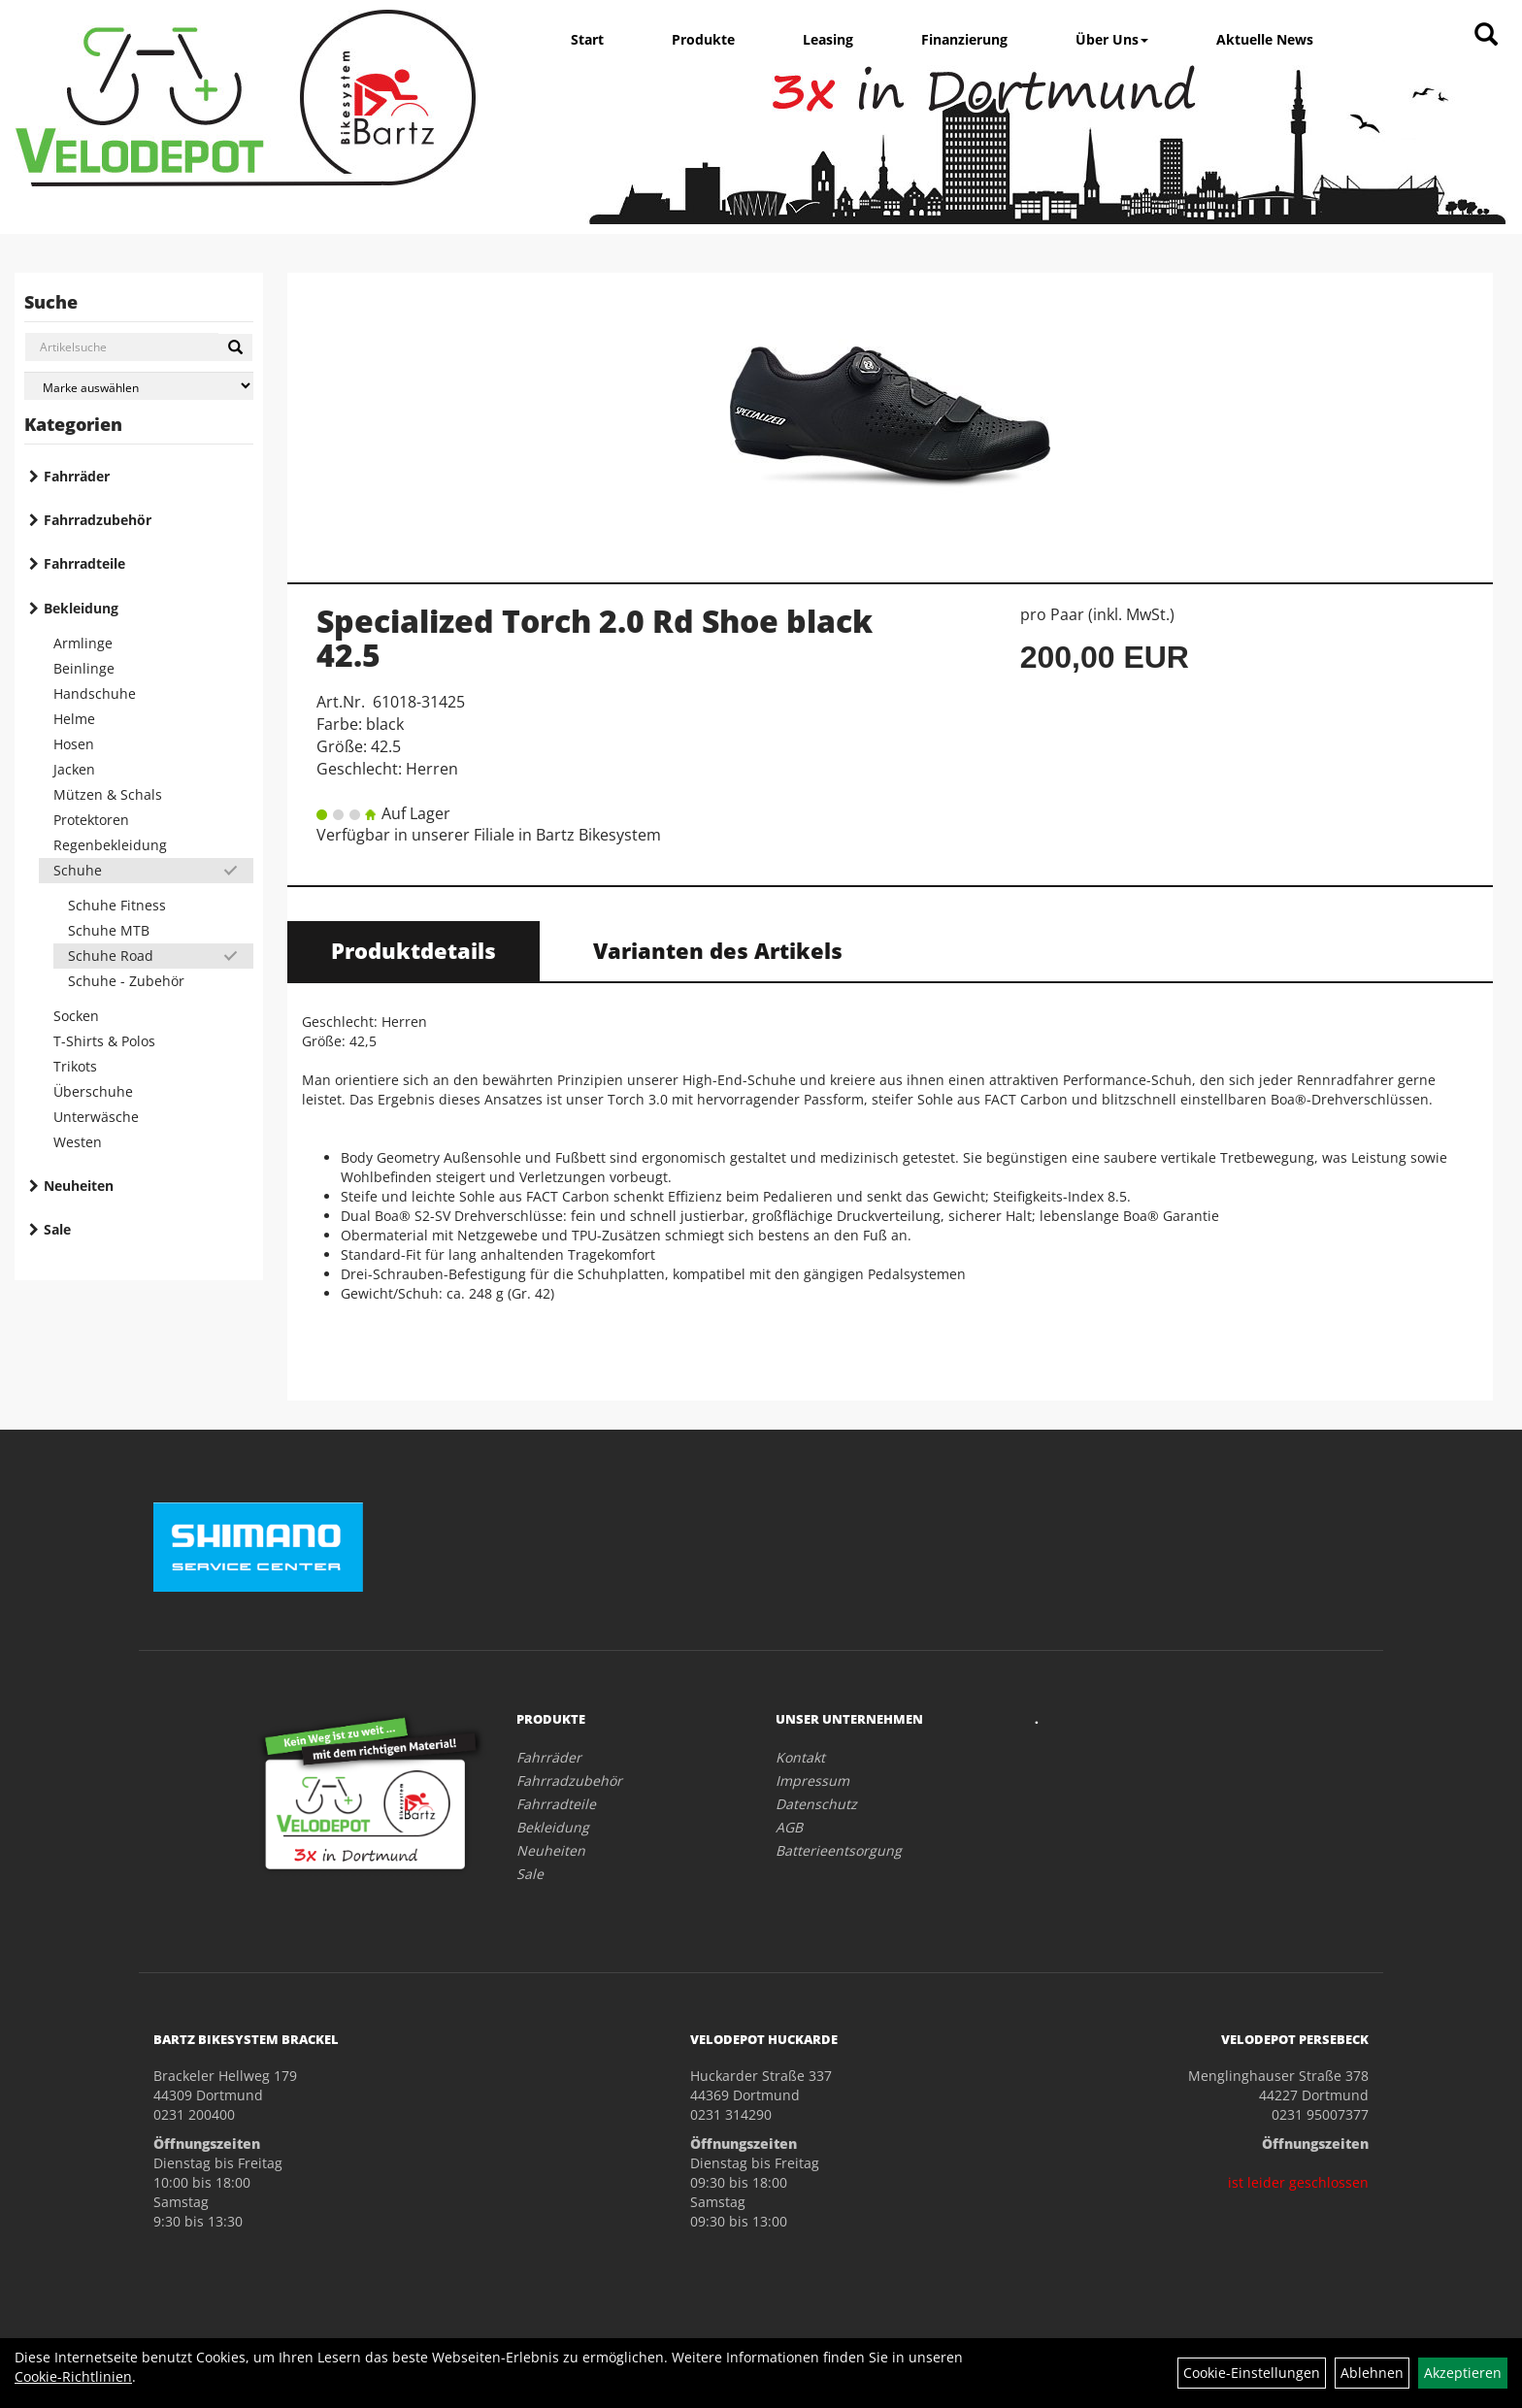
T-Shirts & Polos (104, 1041)
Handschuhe (94, 693)
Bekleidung (81, 608)
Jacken (74, 769)
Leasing (828, 39)
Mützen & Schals (107, 794)
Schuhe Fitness (117, 905)
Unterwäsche (96, 1116)
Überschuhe (93, 1091)
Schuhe (77, 870)
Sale (57, 1229)
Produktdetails (413, 950)
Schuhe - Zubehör (126, 981)
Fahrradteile (84, 563)
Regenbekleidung (110, 845)
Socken (76, 1015)
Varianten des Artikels (718, 950)
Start (587, 39)
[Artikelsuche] (1486, 35)
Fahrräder (77, 476)
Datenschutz (816, 1804)
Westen (77, 1142)
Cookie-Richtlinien (73, 2376)
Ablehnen (1372, 2372)
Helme (74, 718)
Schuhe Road (110, 955)
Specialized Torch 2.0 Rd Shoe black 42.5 (594, 638)
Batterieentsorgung (839, 1850)
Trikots (75, 1066)
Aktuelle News (1264, 39)
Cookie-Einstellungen (1251, 2372)
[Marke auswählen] (138, 386)
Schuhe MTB (108, 930)
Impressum (812, 1780)
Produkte (703, 39)
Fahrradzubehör (97, 520)
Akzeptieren (1463, 2372)
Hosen (73, 744)
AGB (789, 1827)
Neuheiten (79, 1185)
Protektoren (91, 819)
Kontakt (800, 1757)
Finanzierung (964, 39)
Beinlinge (84, 668)
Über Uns (1111, 39)
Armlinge (83, 643)
